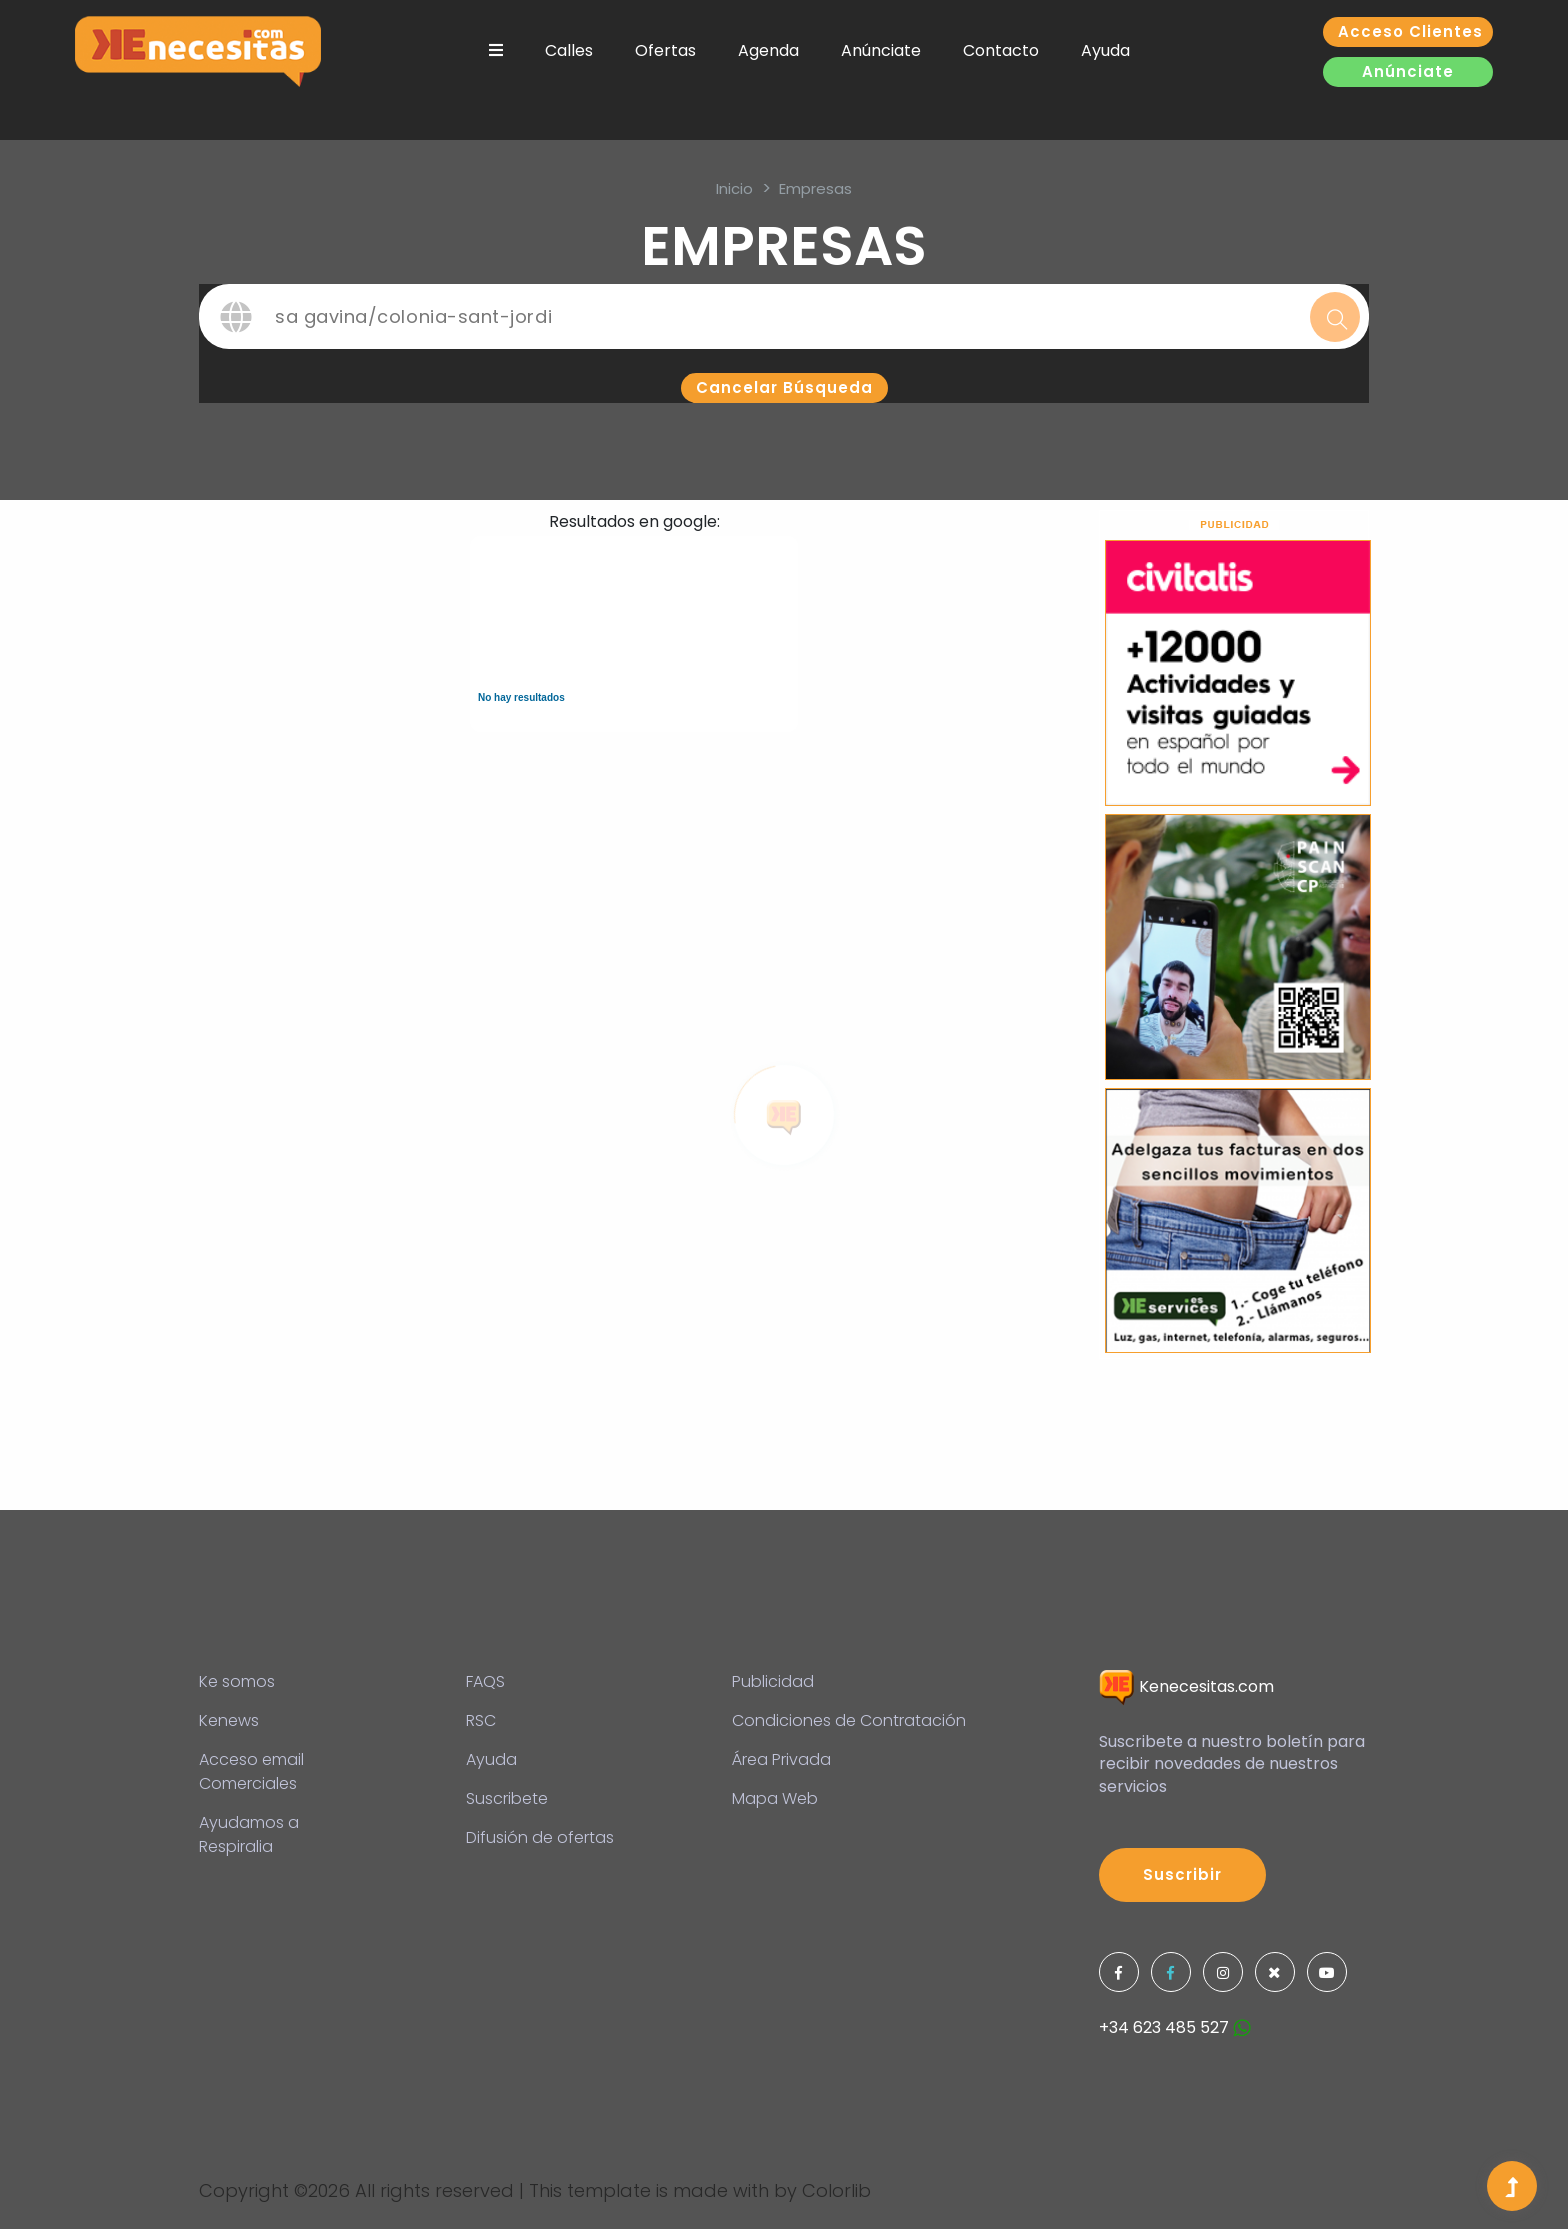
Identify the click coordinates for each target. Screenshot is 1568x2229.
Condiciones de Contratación (849, 1720)
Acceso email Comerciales (251, 1771)
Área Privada (781, 1759)
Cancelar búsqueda (784, 387)
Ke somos (237, 1681)
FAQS (485, 1681)
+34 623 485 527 (1175, 2027)
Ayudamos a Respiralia (249, 1834)
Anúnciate (881, 50)
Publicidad (773, 1681)
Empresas (815, 188)
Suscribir (1182, 1874)
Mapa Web (775, 1798)
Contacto (1001, 50)
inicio (734, 188)
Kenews (229, 1720)
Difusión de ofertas (540, 1837)
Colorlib (836, 2190)
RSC (481, 1720)
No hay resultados (521, 697)
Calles (569, 50)
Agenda (768, 50)
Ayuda (1105, 50)
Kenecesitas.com (1186, 1686)
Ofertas (665, 50)
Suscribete (507, 1798)
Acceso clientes (1410, 31)
